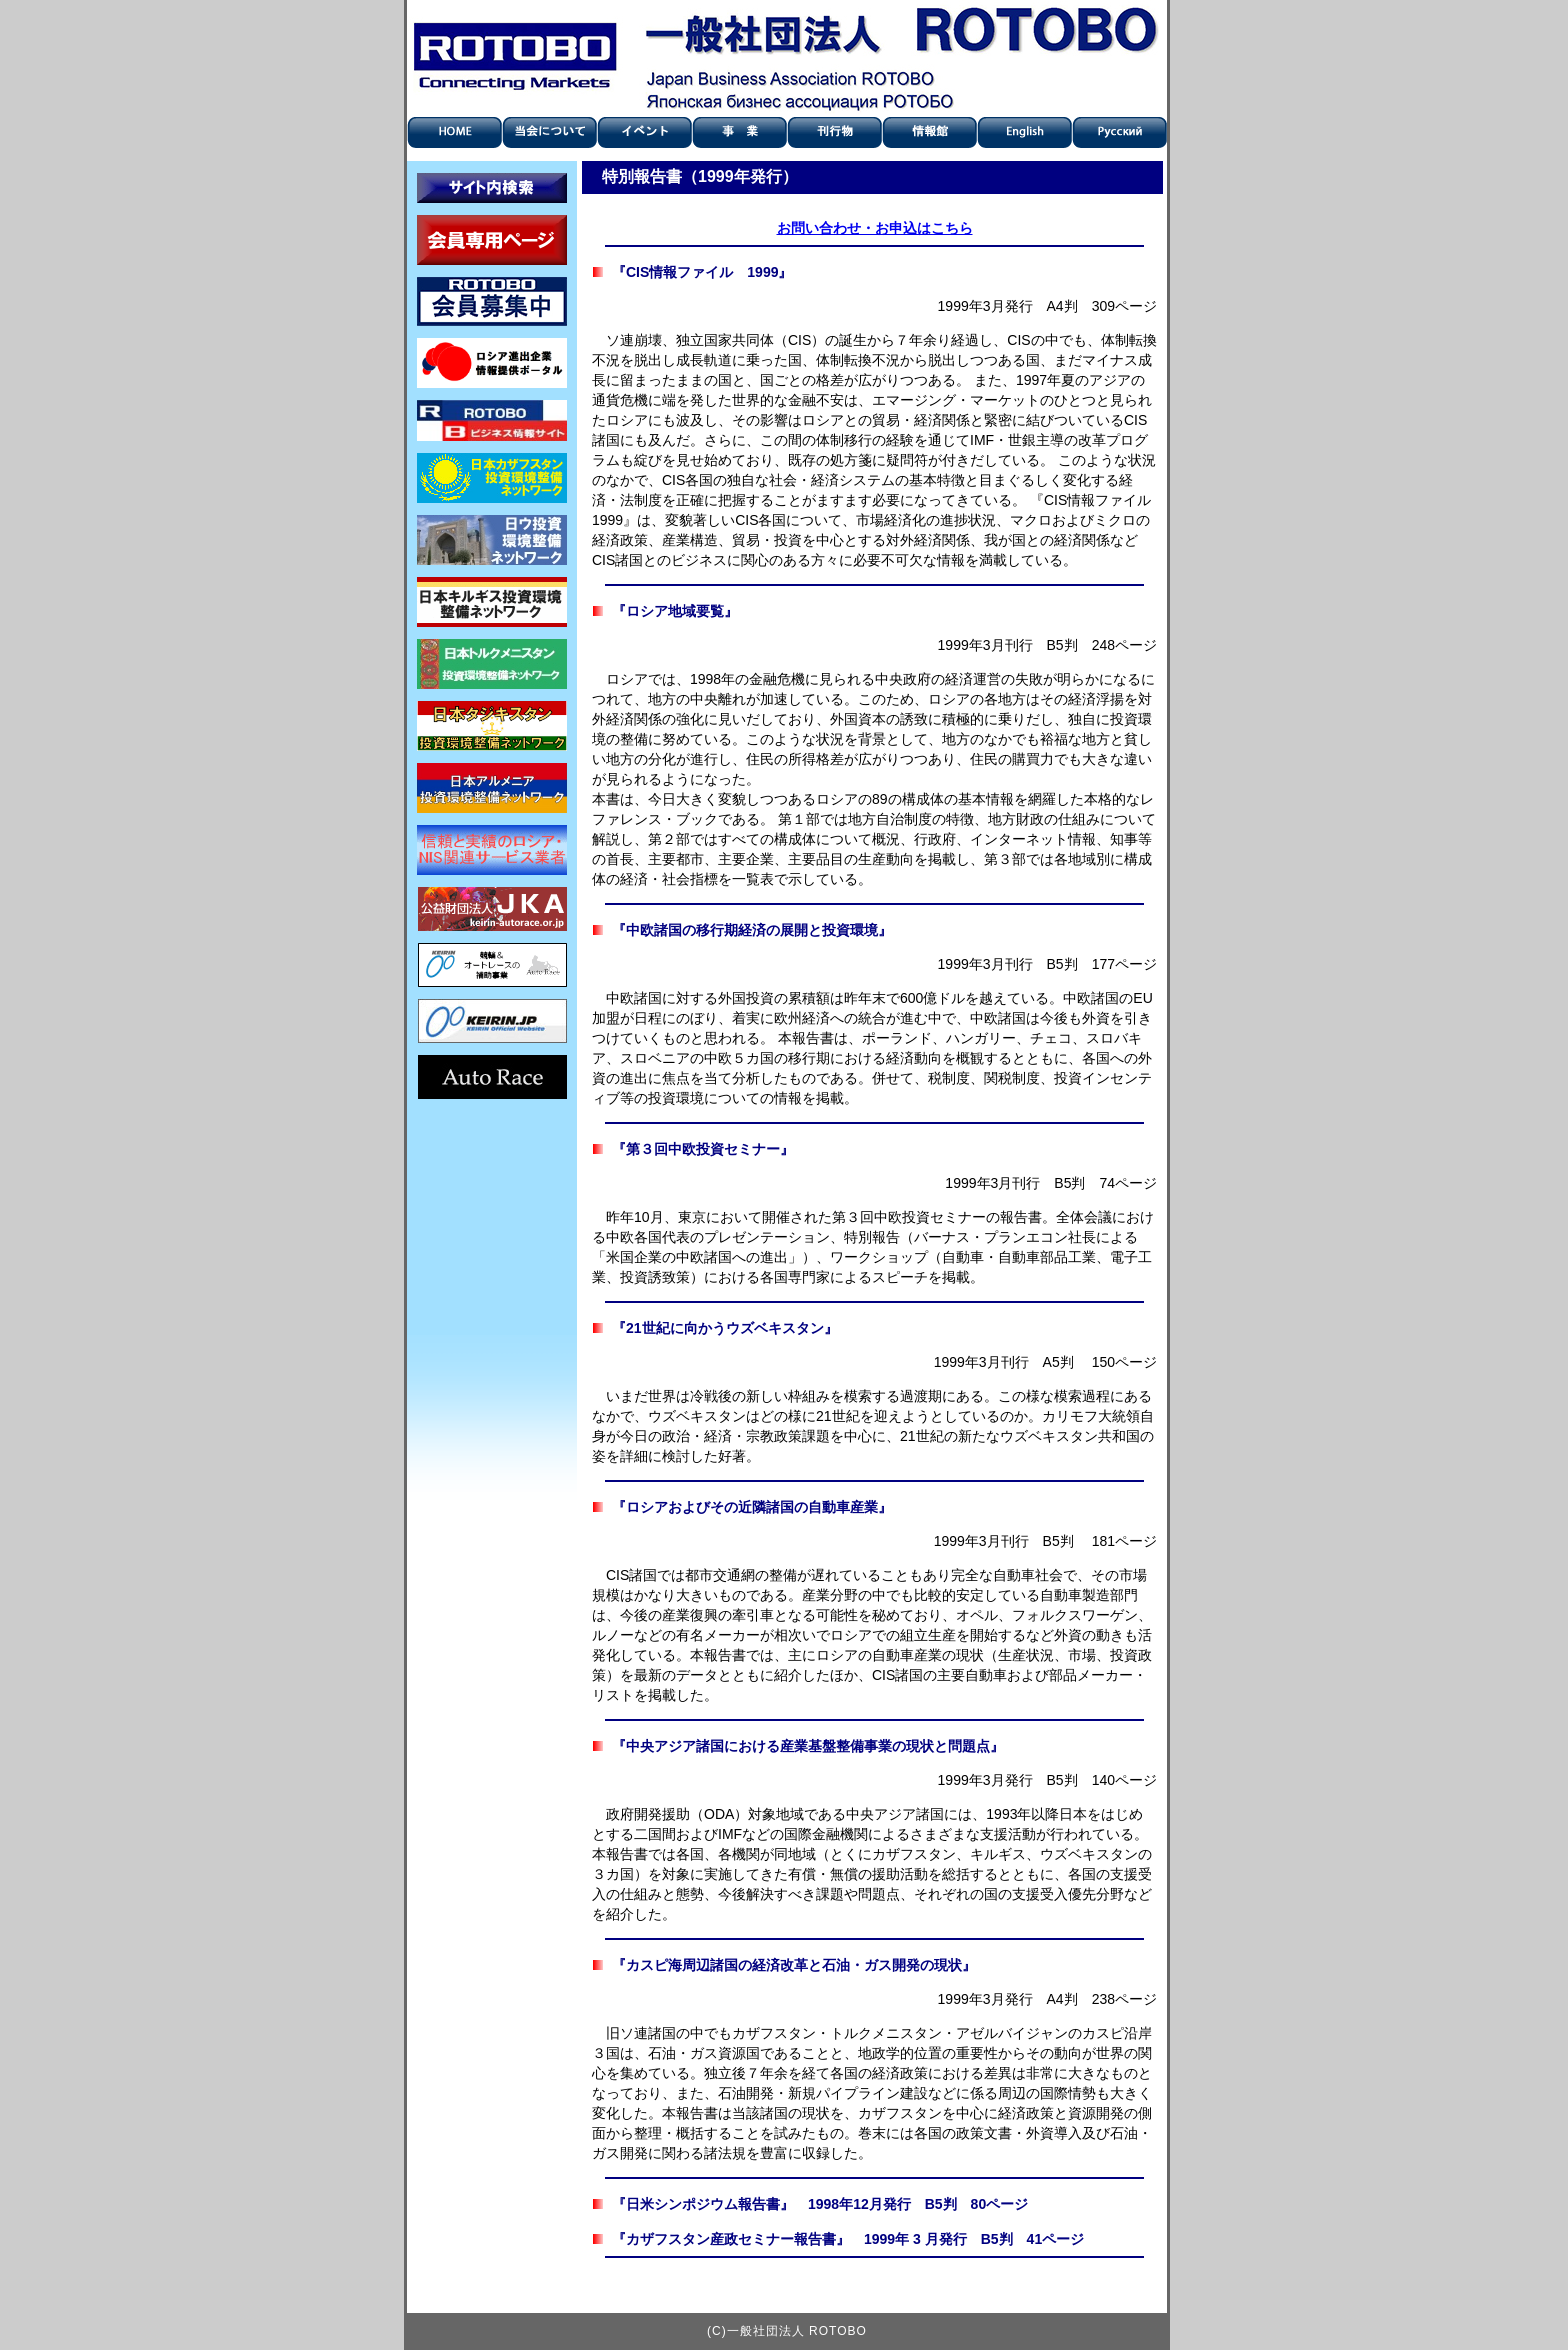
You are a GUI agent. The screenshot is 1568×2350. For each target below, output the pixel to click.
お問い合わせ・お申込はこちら (875, 228)
